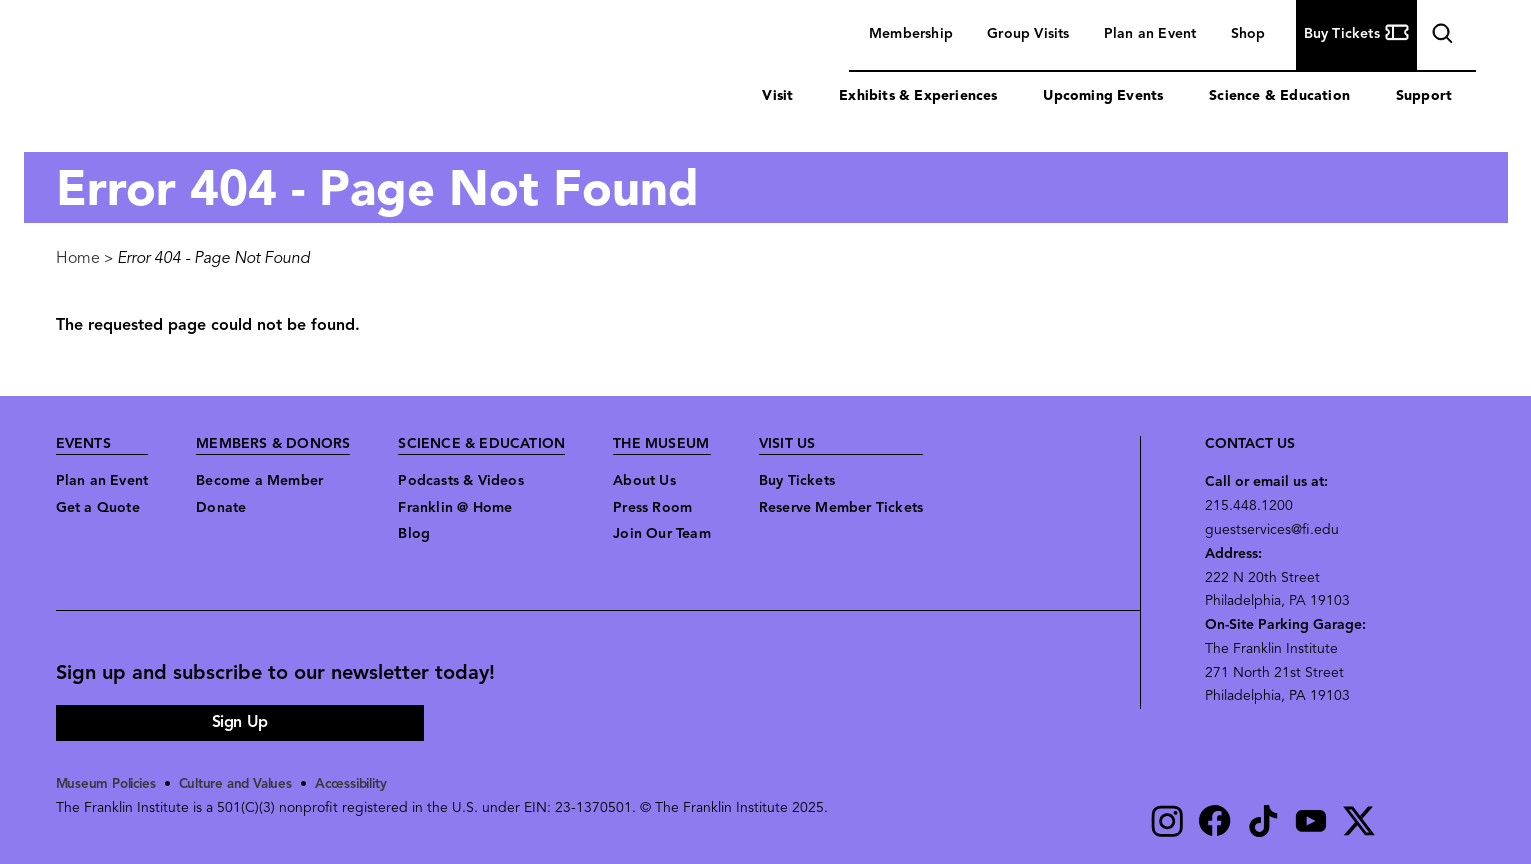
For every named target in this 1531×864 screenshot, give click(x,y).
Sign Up (240, 723)
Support (1424, 96)
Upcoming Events (1103, 96)
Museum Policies (109, 784)
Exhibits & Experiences (918, 96)
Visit (777, 96)
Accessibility (367, 784)
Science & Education (1279, 96)
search (1440, 36)
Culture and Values (244, 784)
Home (78, 259)
